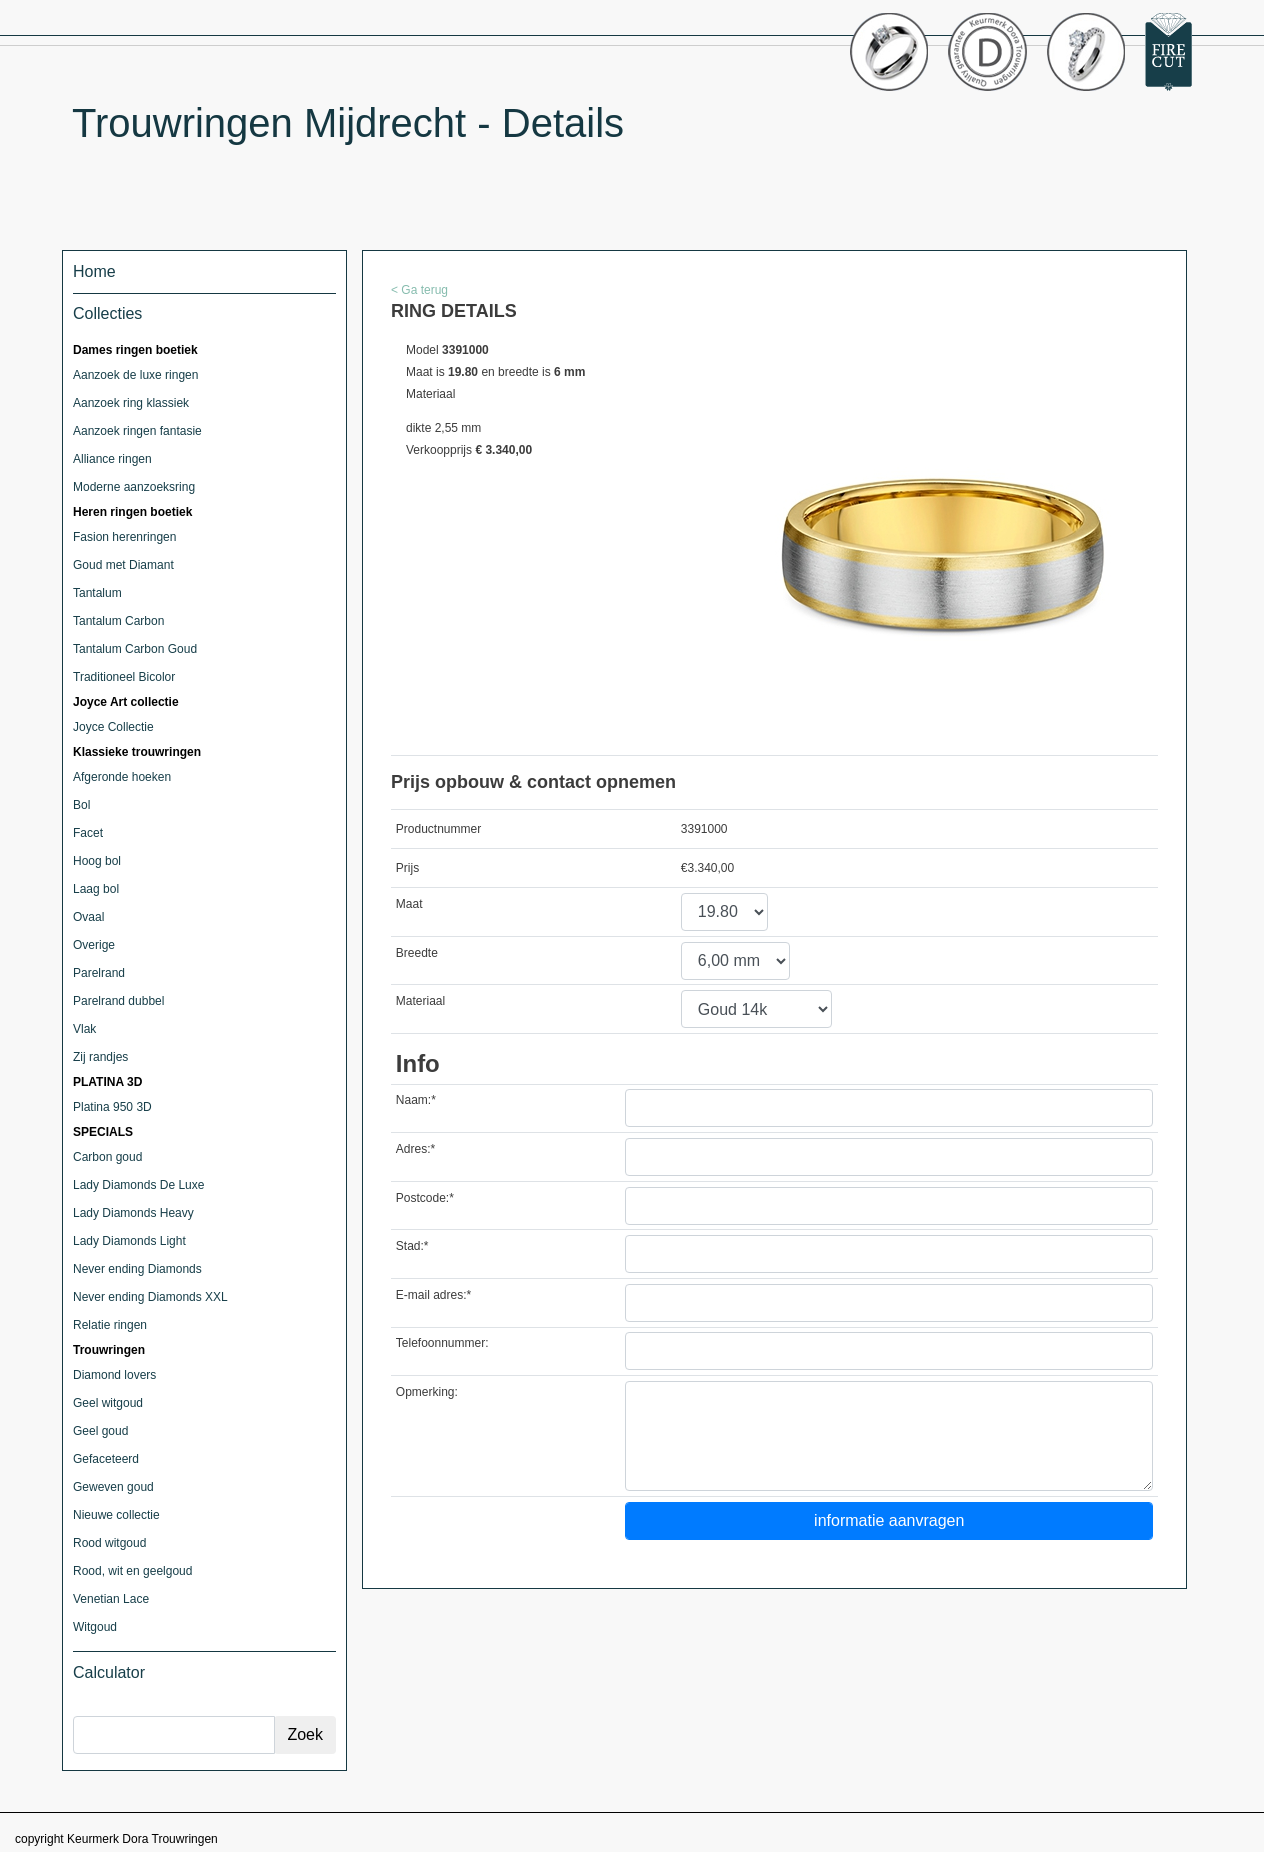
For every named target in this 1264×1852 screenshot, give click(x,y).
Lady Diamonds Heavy (133, 1213)
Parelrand (99, 973)
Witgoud (95, 1627)
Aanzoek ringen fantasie (137, 431)
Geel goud (100, 1431)
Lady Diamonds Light (129, 1241)
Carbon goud (107, 1157)
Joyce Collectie (113, 727)
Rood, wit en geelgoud (132, 1571)
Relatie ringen (110, 1325)
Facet (88, 833)
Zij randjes (100, 1057)
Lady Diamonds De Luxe (138, 1185)
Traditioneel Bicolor (124, 677)
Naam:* (416, 1100)
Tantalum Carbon (118, 621)
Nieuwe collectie (116, 1515)
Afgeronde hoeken (122, 777)
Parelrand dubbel (118, 1001)
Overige (94, 945)
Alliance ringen (112, 459)
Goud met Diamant (123, 565)
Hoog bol (97, 861)
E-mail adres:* (433, 1295)
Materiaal (420, 1001)
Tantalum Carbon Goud (135, 649)
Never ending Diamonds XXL (150, 1297)
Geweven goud (113, 1487)
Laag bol (96, 889)
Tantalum (97, 593)
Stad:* (412, 1246)
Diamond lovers (114, 1375)
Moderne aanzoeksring (134, 487)
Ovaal (88, 917)
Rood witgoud (109, 1543)
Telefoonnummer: (442, 1343)
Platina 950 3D (112, 1107)
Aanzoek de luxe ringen (135, 375)
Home (94, 271)
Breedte (417, 953)
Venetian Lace (111, 1599)
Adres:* (415, 1149)
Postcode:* (425, 1198)
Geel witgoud (108, 1403)
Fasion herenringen (124, 537)
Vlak (84, 1029)
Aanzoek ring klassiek (131, 403)
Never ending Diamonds (137, 1269)
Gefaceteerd (106, 1459)
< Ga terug (419, 290)
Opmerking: (427, 1392)
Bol (81, 805)
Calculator (109, 1672)
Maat (409, 904)
